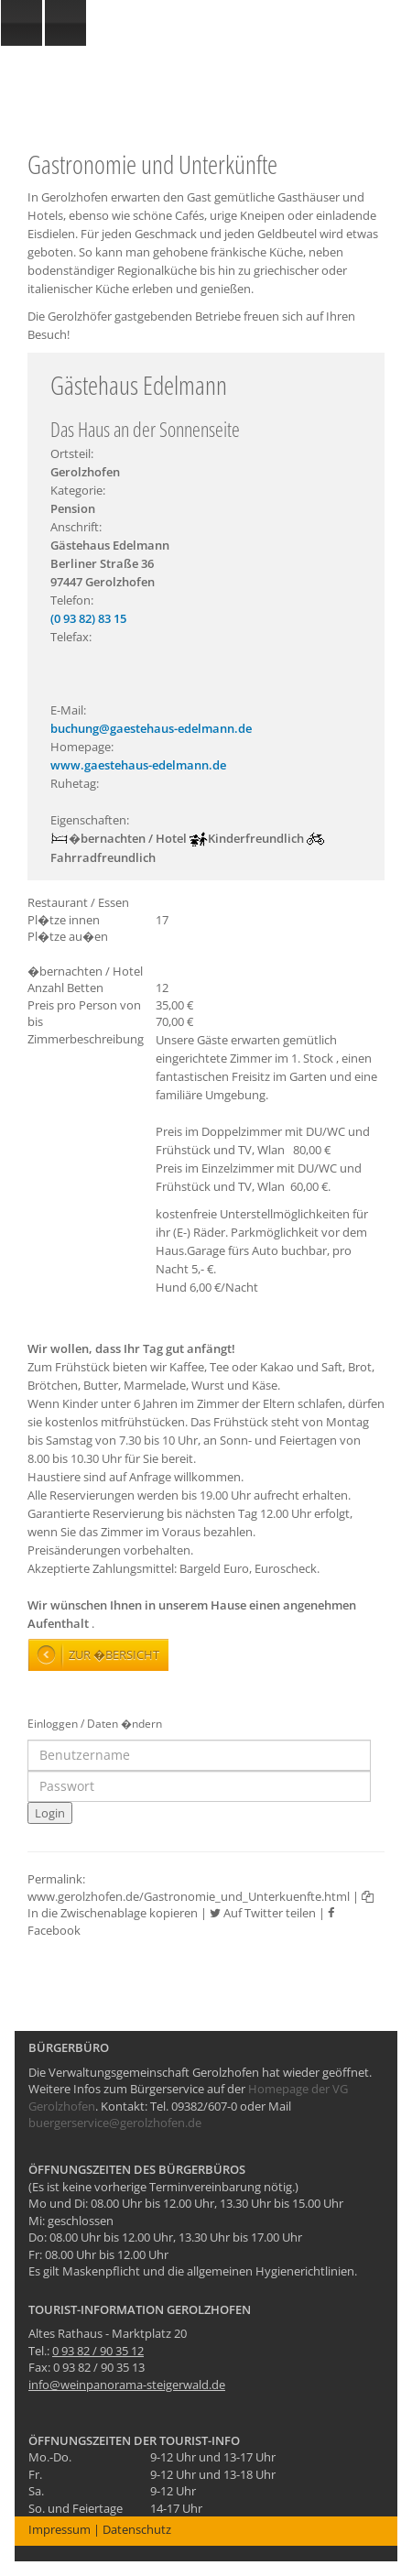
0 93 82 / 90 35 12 (98, 2350)
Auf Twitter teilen (263, 1913)
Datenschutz (137, 2529)
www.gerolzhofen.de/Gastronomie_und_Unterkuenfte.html (188, 1896)
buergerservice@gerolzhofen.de (114, 2122)
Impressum (59, 2529)
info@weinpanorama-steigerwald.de (126, 2384)
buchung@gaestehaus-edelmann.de (151, 728)
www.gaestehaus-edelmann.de (138, 765)
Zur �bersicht (114, 1654)
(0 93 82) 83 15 (88, 618)
